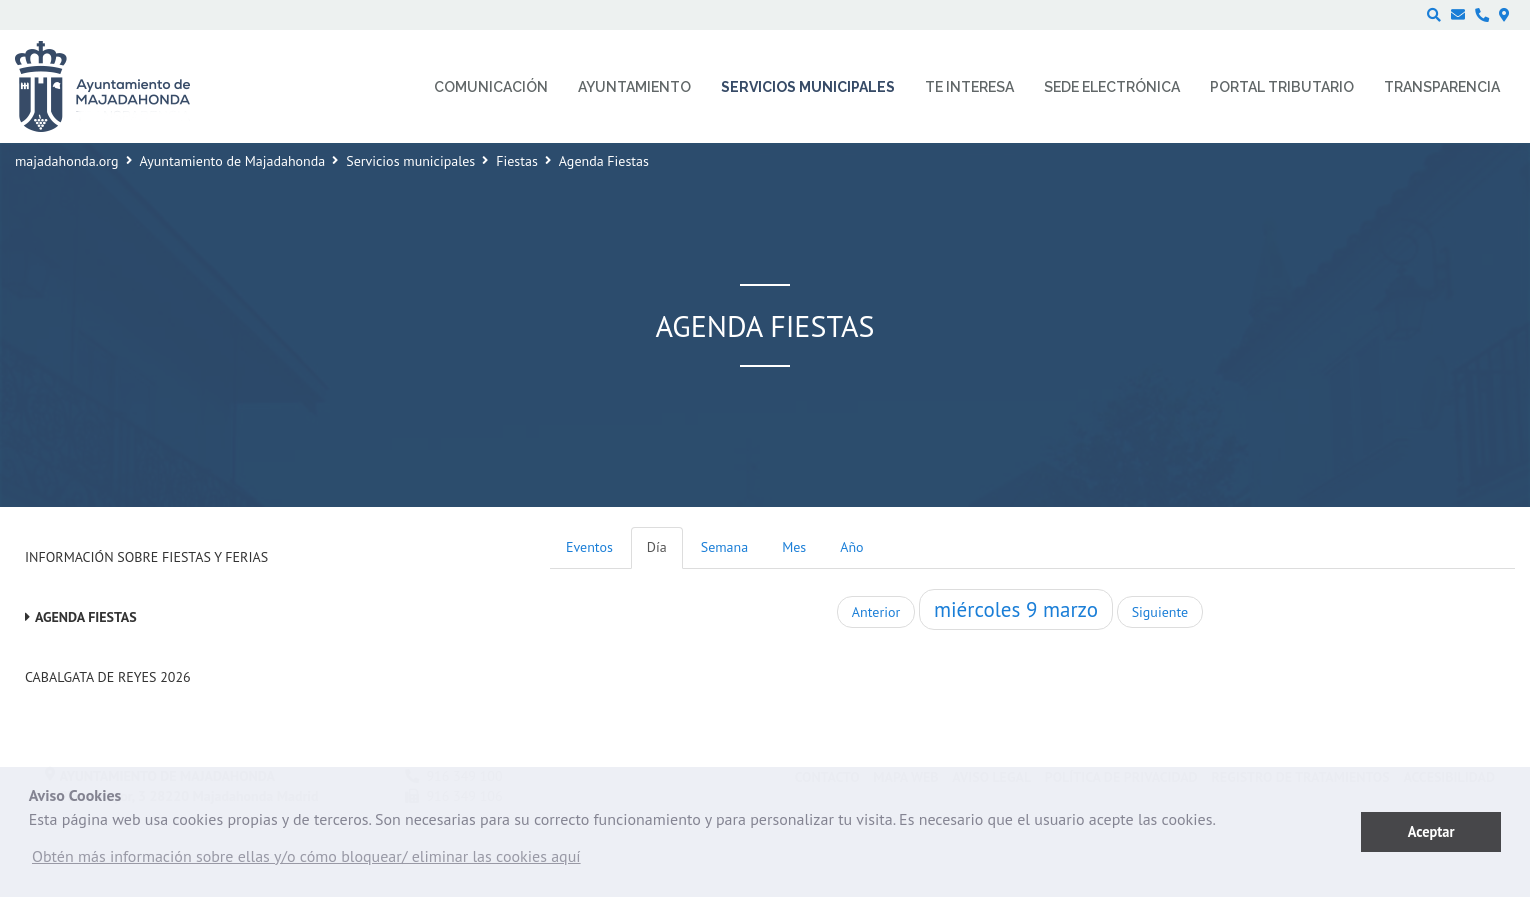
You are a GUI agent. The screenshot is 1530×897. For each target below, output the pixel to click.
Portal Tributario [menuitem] (1282, 87)
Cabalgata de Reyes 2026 (108, 677)
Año (851, 547)
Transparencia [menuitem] (1442, 87)
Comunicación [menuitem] (491, 87)
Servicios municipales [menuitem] (808, 87)
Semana (724, 547)
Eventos (589, 547)
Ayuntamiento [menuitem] (634, 87)
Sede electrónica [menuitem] (1112, 87)
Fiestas (517, 161)
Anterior (876, 612)
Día (657, 547)
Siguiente (1160, 612)
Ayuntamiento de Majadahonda (233, 161)
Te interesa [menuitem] (969, 87)
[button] (306, 861)
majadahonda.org (67, 161)
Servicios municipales (410, 161)
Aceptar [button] (1431, 831)
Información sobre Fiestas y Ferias (146, 557)
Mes (794, 547)
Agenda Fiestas (86, 617)
